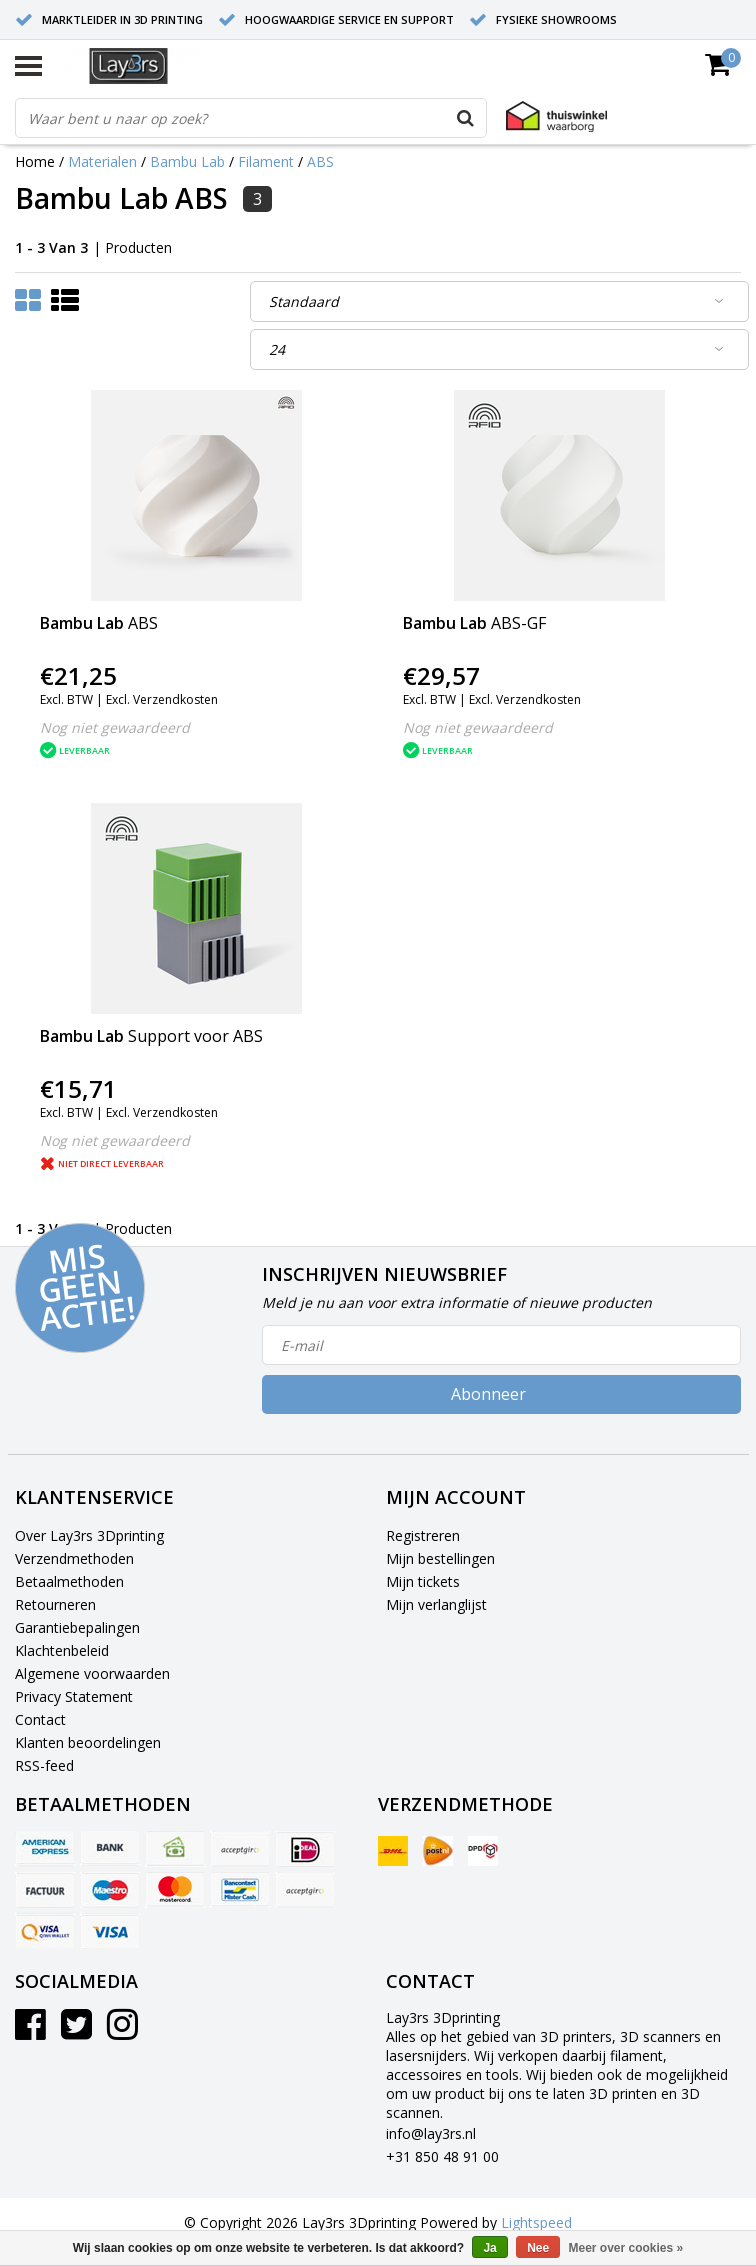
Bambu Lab (187, 161)
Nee (538, 2248)
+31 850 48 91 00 (442, 2156)
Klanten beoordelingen (88, 1742)
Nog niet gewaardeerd (115, 727)
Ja (489, 2248)
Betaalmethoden (69, 1581)
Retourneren (55, 1604)
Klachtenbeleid (62, 1650)
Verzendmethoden (74, 1558)
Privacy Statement (74, 1696)
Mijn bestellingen (440, 1558)
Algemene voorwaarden (92, 1673)
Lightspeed (536, 2222)
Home (35, 161)
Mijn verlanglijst (436, 1604)
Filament (266, 161)
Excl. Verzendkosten (162, 699)
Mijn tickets (423, 1581)
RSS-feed (44, 1765)
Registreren (423, 1535)
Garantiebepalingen (77, 1627)
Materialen (102, 161)
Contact (40, 1719)
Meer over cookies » (626, 2248)
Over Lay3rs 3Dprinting (89, 1535)
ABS (320, 161)
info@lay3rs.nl (431, 2133)
